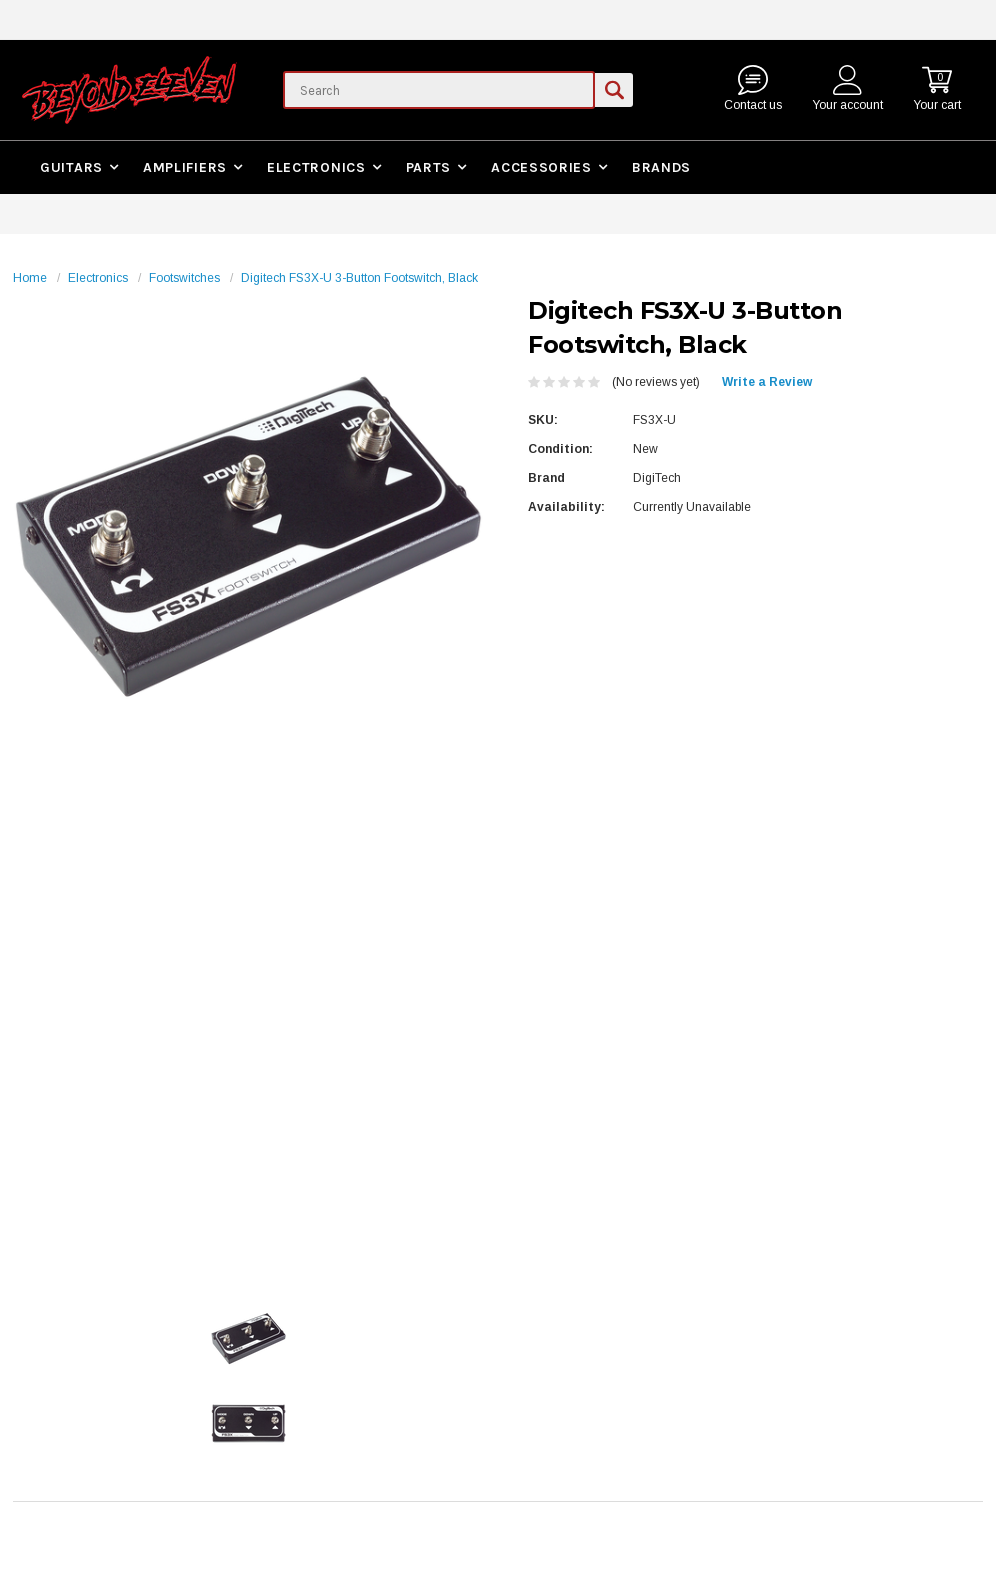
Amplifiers (185, 167)
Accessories (541, 167)
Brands (661, 167)
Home (30, 278)
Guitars (71, 167)
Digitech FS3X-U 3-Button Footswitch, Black (359, 278)
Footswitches (184, 278)
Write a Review (767, 382)
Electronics (316, 167)
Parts (429, 167)
